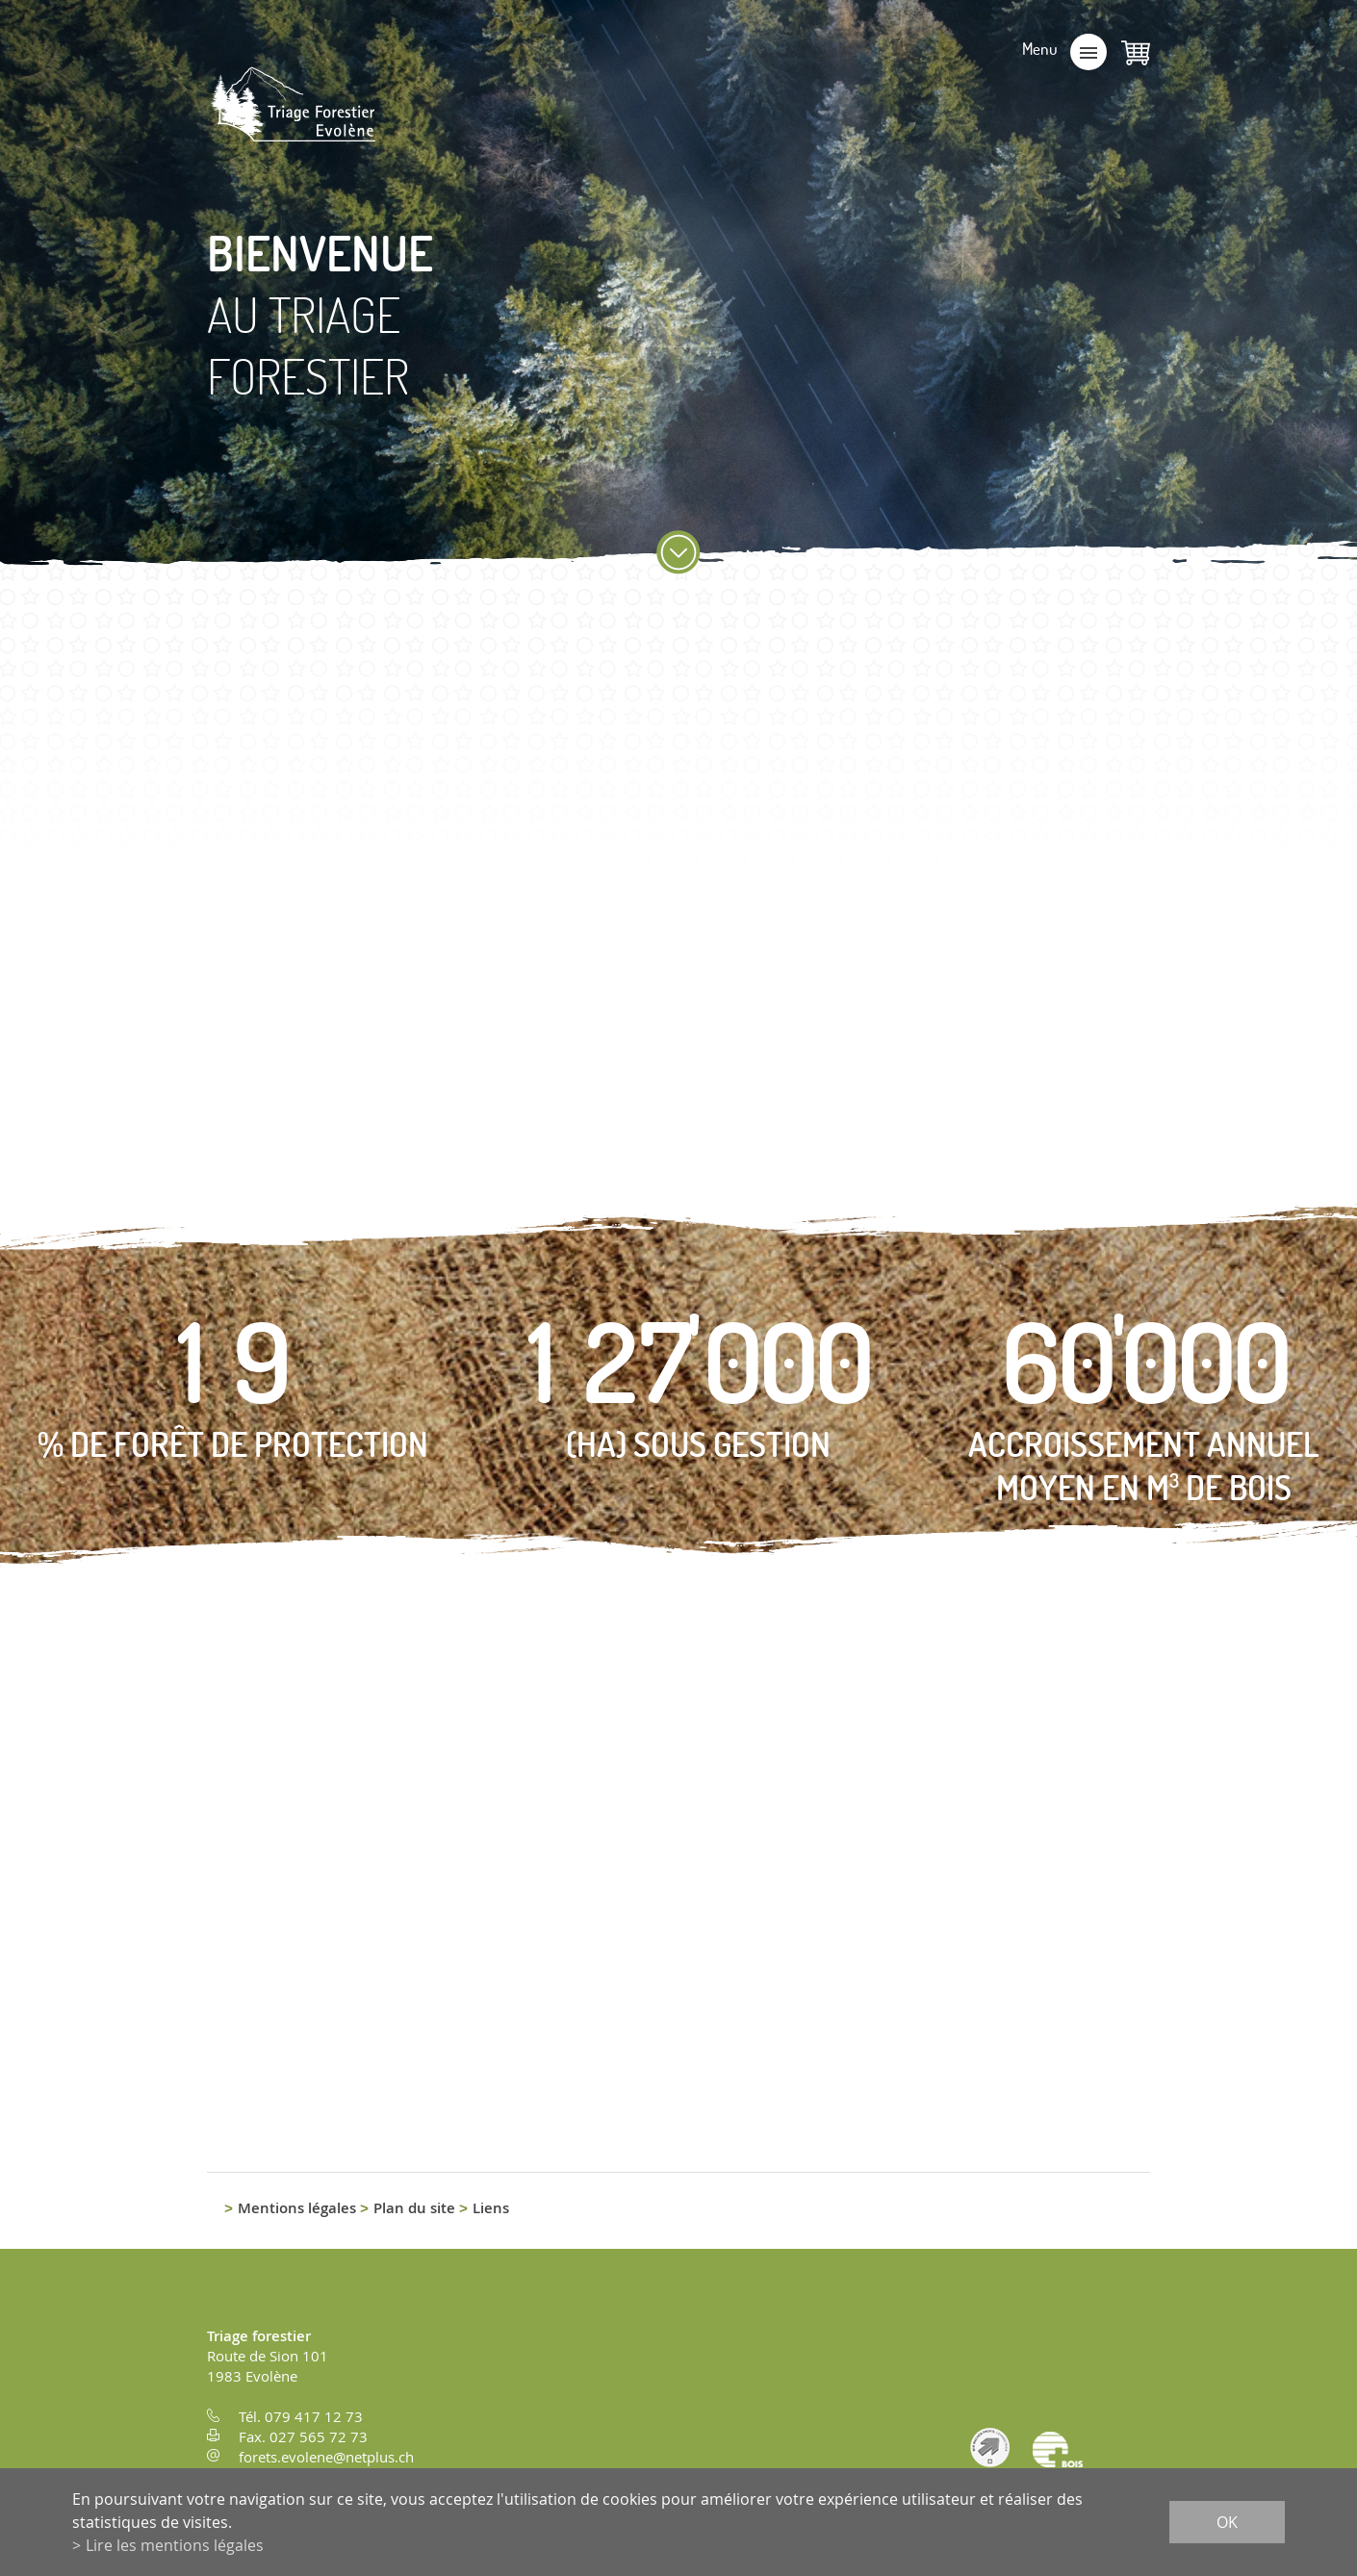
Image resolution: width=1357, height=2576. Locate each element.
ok (1227, 2522)
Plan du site (414, 2208)
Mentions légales (297, 2208)
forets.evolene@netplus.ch (326, 2456)
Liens (491, 2208)
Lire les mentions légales (175, 2545)
